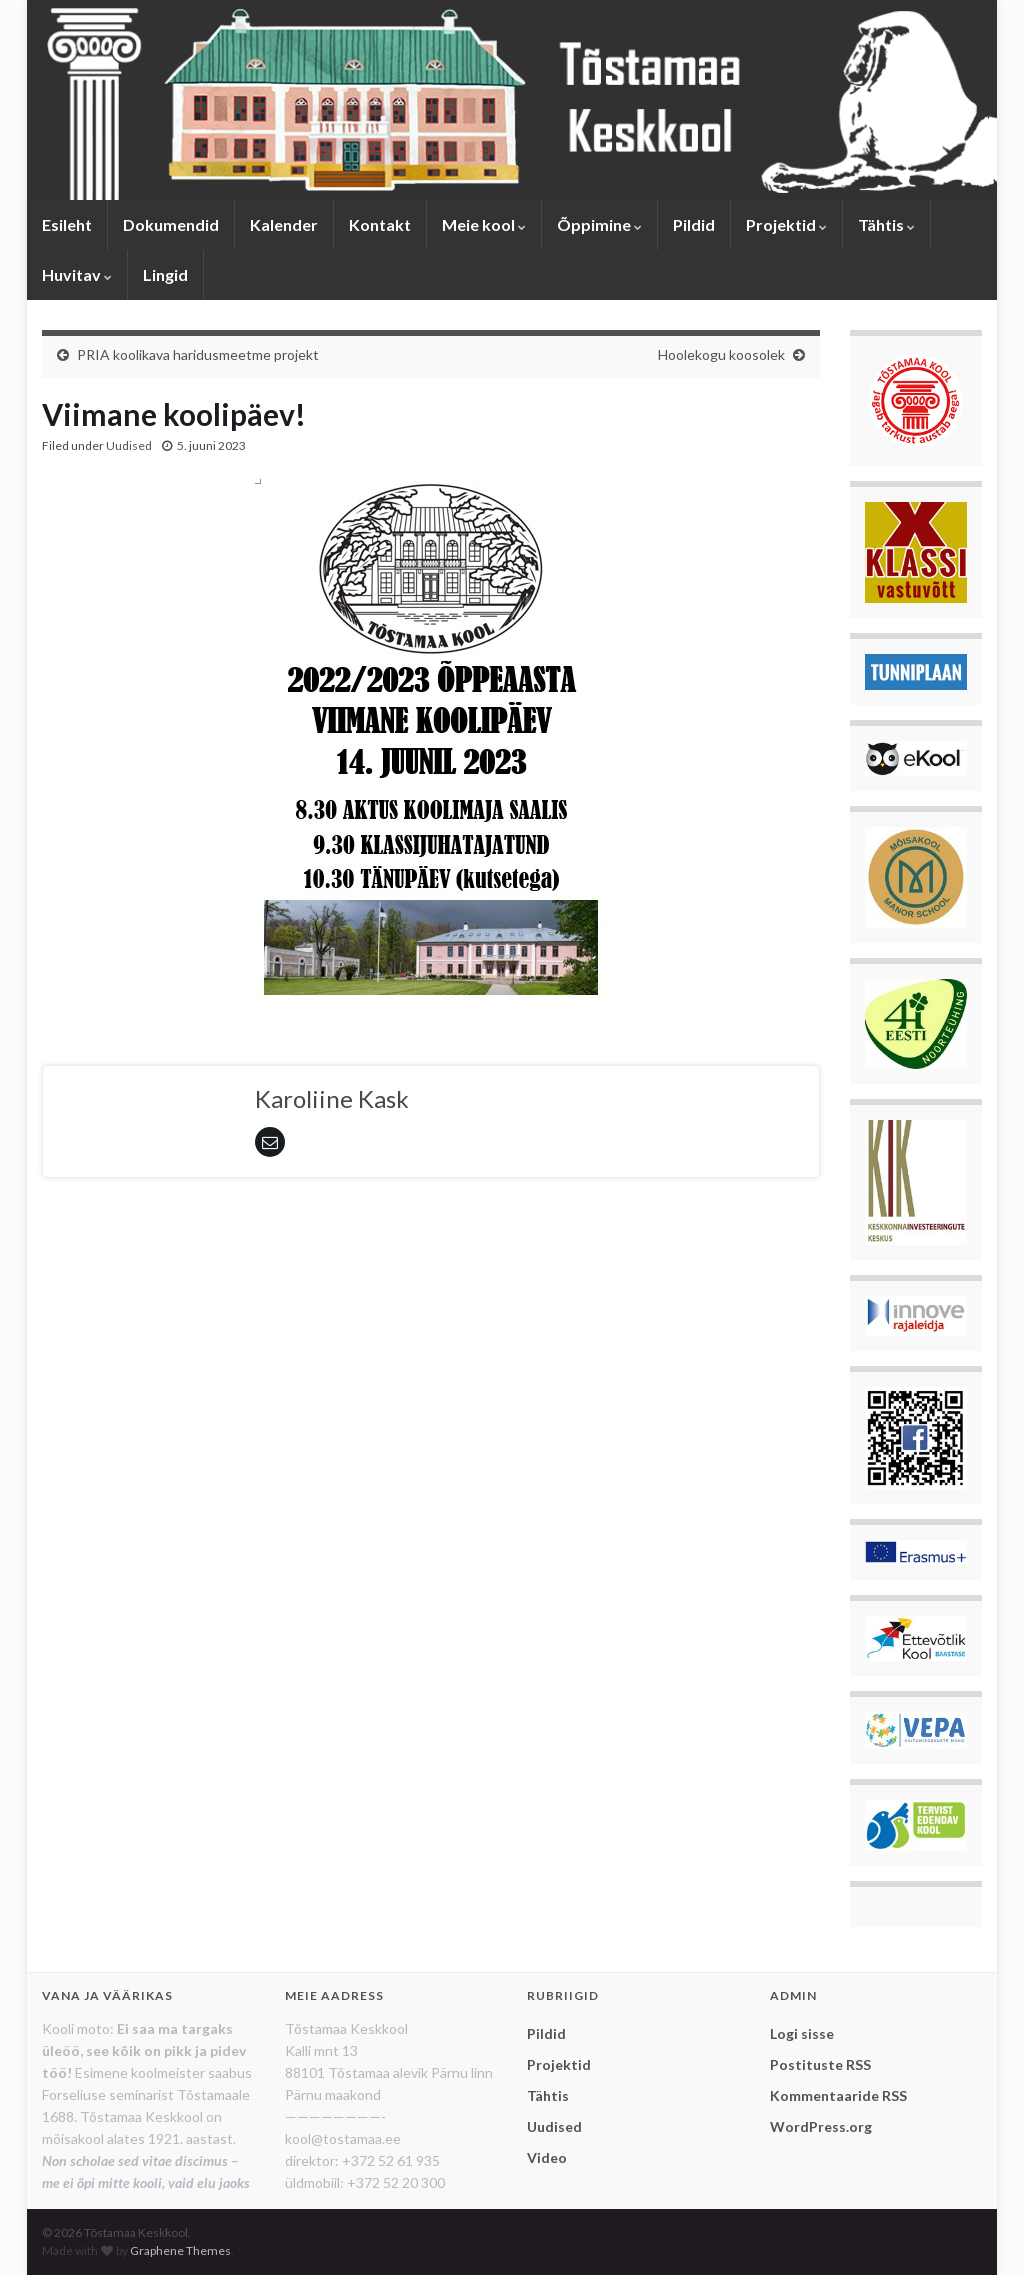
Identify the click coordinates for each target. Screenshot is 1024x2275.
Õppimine (599, 224)
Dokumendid (171, 224)
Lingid (165, 274)
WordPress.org (821, 2126)
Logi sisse (802, 2033)
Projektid (786, 224)
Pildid (694, 224)
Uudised (129, 445)
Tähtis (886, 224)
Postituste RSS (820, 2064)
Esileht (67, 224)
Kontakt (380, 224)
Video (547, 2157)
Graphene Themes (180, 2250)
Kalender (284, 224)
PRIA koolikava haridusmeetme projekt (198, 354)
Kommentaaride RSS (838, 2095)
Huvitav (77, 274)
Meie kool (484, 224)
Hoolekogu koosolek (721, 354)
